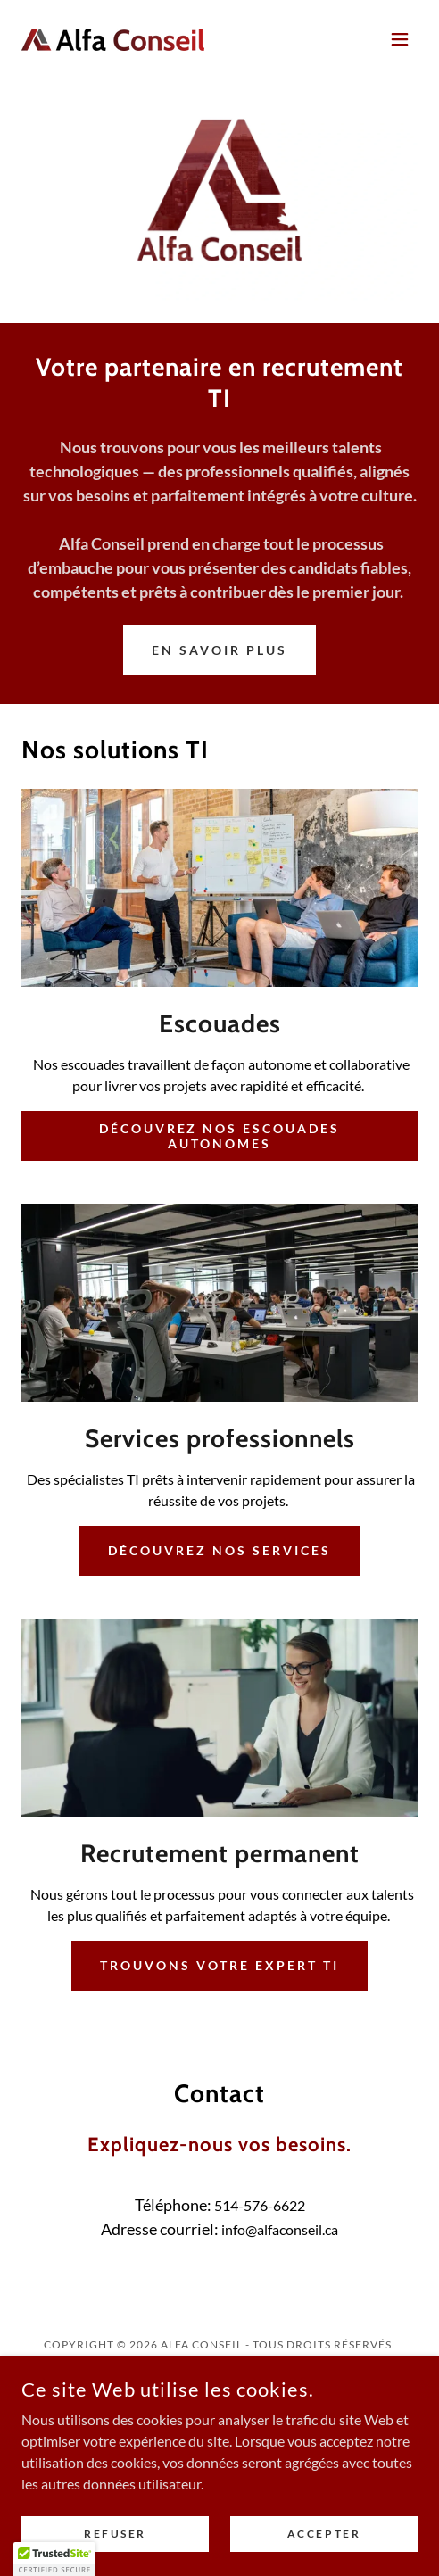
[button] (400, 39)
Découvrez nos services (219, 1550)
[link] (112, 40)
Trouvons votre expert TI (219, 1965)
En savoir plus (219, 650)
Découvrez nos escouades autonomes (220, 1136)
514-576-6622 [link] (259, 2205)
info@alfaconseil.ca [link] (279, 2229)
